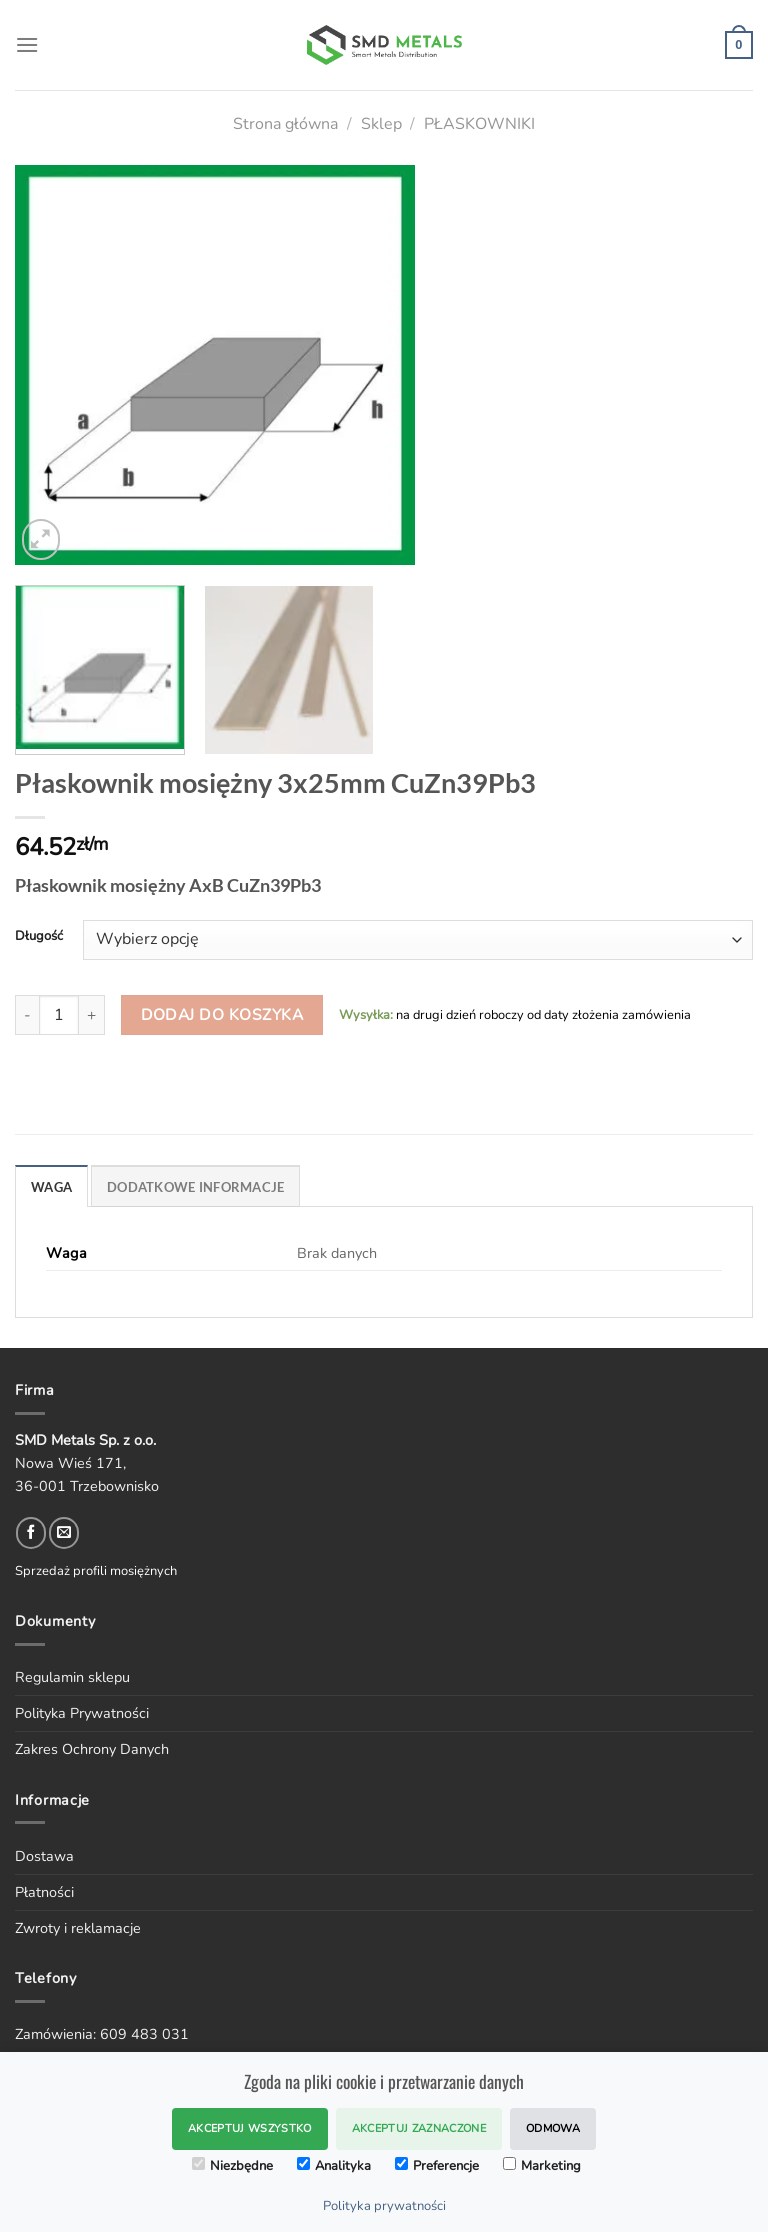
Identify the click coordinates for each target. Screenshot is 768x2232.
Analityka (334, 2166)
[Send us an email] (64, 1533)
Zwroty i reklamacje (78, 1928)
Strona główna (285, 124)
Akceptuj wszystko (250, 2128)
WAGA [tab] (51, 1187)
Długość (39, 937)
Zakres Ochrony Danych (92, 1749)
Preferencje (437, 2166)
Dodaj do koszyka (222, 1014)
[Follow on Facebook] (31, 1533)
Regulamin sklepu (72, 1677)
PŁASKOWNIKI (479, 124)
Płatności (44, 1892)
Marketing (542, 2166)
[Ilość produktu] (59, 1015)
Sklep (381, 124)
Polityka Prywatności (82, 1713)
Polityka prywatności (384, 2206)
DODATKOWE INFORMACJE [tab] (195, 1187)
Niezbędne (232, 2166)
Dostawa (44, 1856)
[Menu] (27, 44)
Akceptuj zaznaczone (419, 2128)
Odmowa (553, 2128)
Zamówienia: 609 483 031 (102, 2034)
